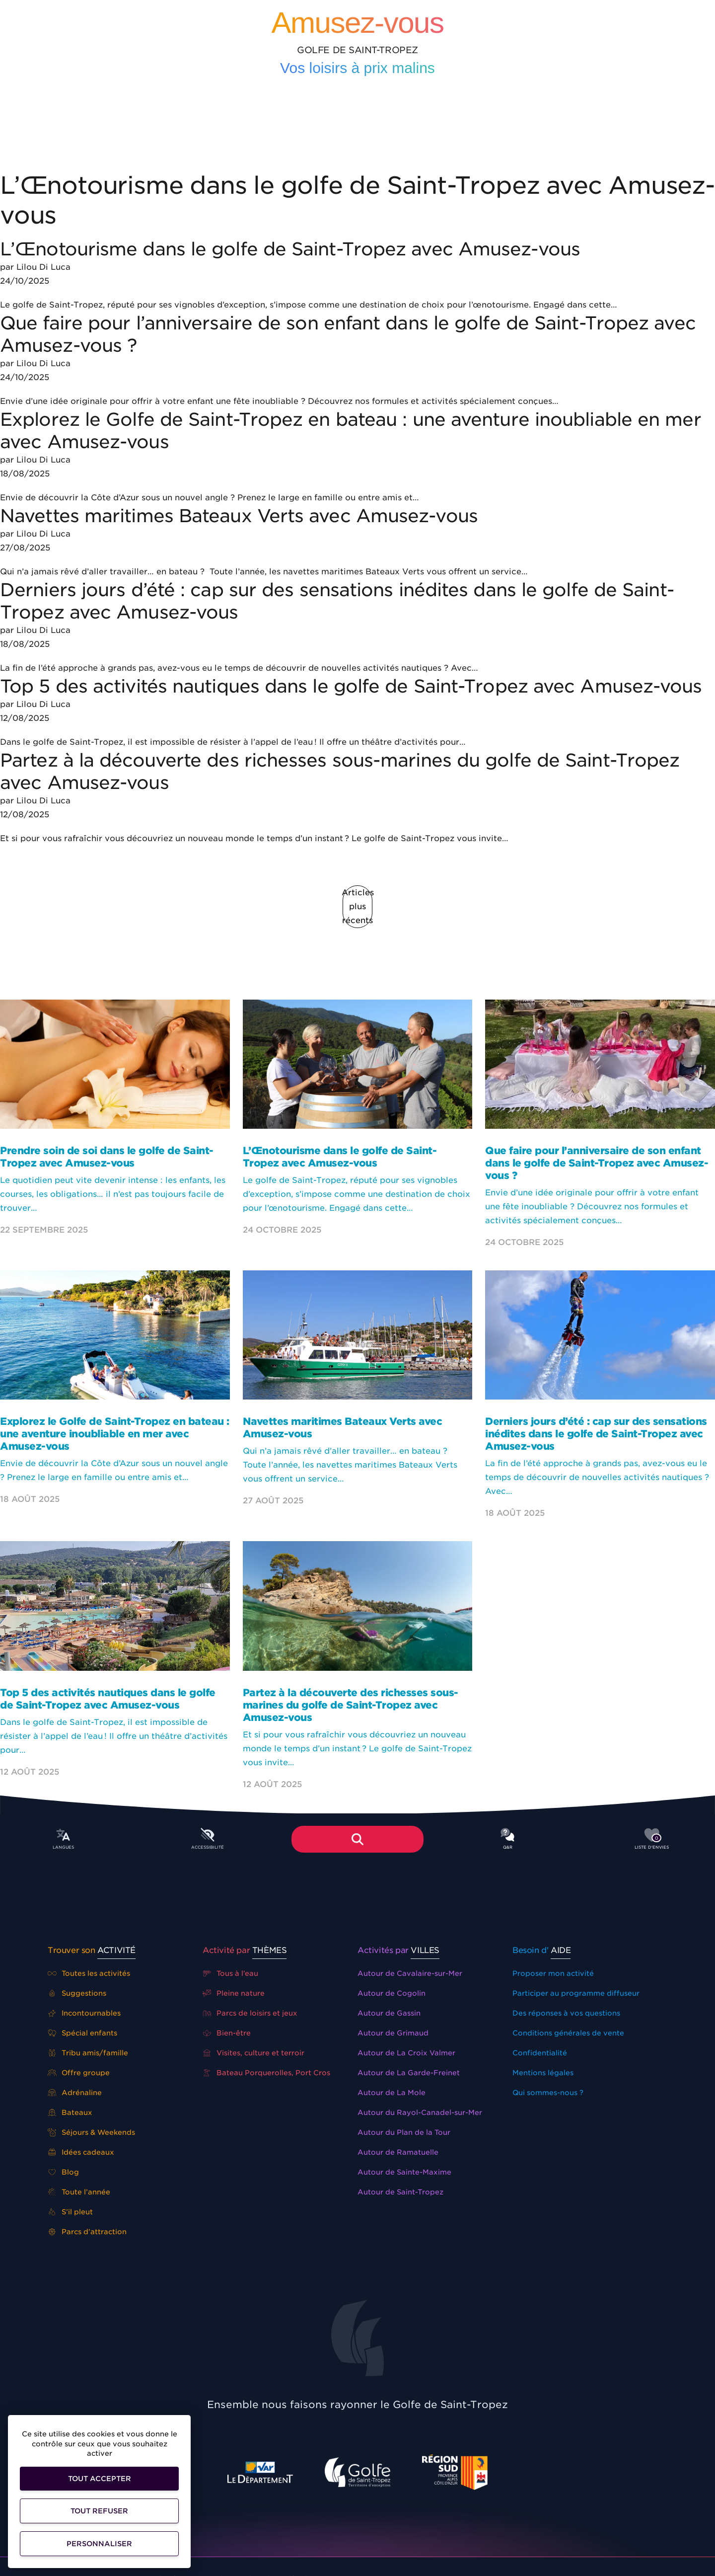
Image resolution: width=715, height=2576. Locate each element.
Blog (63, 2172)
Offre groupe (79, 2073)
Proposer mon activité (553, 1973)
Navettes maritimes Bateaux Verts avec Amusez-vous (239, 516)
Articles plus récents (357, 906)
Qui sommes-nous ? (547, 2093)
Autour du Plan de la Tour (404, 2132)
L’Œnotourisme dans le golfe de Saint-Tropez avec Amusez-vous (290, 249)
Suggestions (77, 1993)
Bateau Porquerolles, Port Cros (266, 2073)
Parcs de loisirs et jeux (250, 2013)
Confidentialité (539, 2053)
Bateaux (70, 2112)
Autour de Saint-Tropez (400, 2192)
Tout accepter (99, 2479)
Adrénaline (75, 2093)
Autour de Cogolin (392, 1993)
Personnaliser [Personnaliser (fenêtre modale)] (99, 2544)
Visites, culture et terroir (253, 2053)
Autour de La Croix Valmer (406, 2053)
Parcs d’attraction (87, 2232)
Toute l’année (79, 2192)
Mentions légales (542, 2073)
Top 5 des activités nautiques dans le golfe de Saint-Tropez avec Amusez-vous (354, 686)
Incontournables (84, 2013)
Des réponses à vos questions (566, 2013)
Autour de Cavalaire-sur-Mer (410, 1973)
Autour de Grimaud (393, 2033)
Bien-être (227, 2033)
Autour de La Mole (392, 2093)
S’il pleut (70, 2212)
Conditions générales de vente (568, 2033)
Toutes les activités (89, 1973)
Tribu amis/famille (88, 2053)
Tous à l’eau (230, 1973)
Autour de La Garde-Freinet (409, 2073)
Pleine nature (234, 1993)
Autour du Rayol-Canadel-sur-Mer (420, 2112)
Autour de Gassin (389, 2013)
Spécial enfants (82, 2033)
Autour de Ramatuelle (398, 2152)
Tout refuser (99, 2511)
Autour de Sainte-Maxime (404, 2172)
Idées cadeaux (81, 2152)
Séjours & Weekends (91, 2132)
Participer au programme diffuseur (576, 1993)
